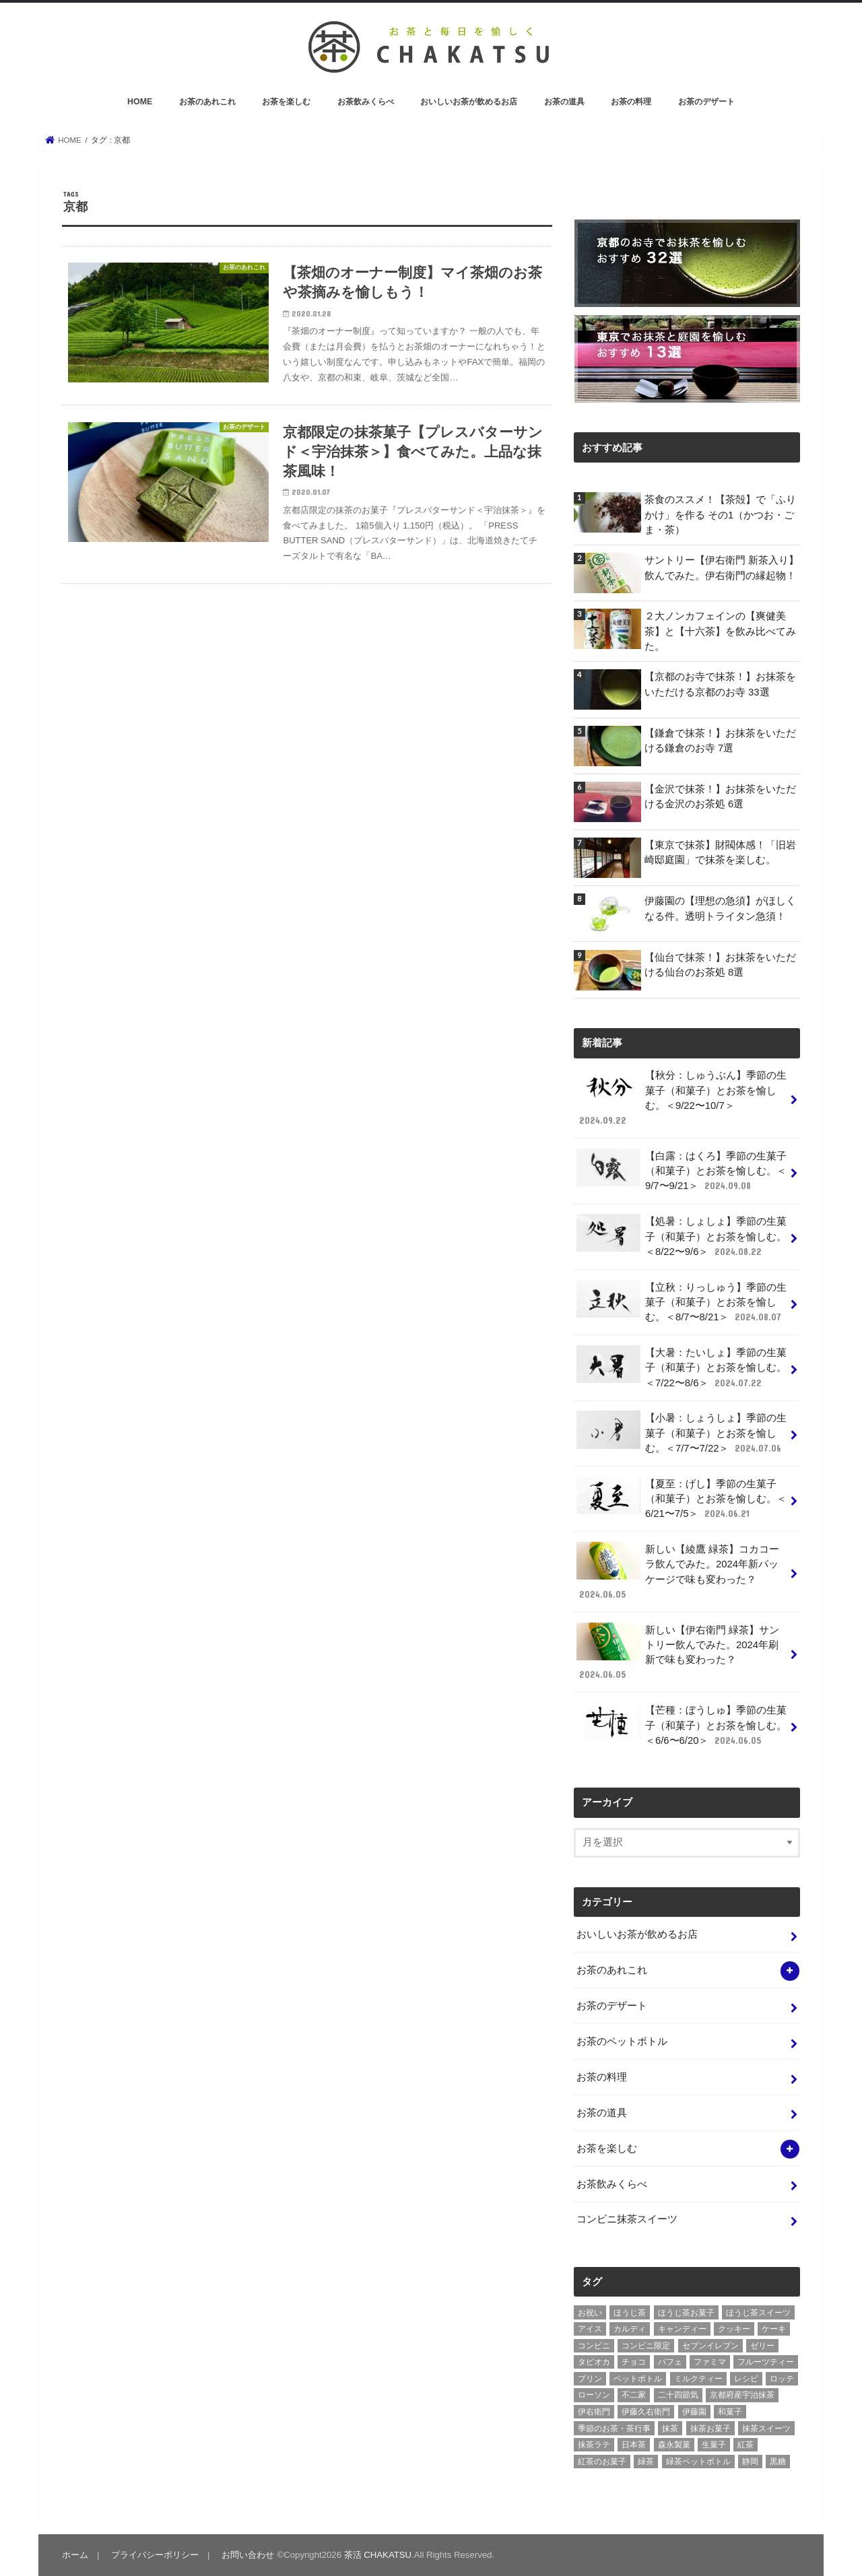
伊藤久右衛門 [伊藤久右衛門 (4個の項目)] (646, 2411)
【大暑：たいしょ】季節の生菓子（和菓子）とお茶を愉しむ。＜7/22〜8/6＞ (681, 1367)
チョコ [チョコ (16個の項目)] (634, 2362)
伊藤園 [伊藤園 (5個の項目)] (694, 2411)
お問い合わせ (248, 2555)
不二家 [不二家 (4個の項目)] (634, 2395)
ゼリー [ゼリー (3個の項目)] (762, 2345)
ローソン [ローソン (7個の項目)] (594, 2395)
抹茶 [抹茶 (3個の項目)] (670, 2428)
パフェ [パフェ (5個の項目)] (670, 2362)
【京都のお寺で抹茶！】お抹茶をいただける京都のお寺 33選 (720, 684)
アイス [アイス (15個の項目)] (590, 2329)
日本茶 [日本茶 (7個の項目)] (634, 2444)
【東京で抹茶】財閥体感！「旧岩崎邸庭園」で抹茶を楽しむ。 (720, 852)
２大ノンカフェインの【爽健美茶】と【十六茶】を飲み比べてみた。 (720, 631)
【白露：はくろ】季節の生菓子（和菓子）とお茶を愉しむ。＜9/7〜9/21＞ (681, 1170)
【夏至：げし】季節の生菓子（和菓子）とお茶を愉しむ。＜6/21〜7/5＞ (681, 1498)
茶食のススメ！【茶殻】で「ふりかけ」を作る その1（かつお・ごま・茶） (720, 514)
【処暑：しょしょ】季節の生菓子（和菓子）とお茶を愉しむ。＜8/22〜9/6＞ (681, 1236)
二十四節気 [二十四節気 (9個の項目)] (678, 2395)
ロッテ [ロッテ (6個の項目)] (782, 2378)
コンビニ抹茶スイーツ (626, 2219)
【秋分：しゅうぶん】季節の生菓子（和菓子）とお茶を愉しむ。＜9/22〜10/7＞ (681, 1097)
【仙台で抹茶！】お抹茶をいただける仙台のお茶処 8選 (720, 965)
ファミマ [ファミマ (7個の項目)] (710, 2362)
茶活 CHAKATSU (377, 2555)
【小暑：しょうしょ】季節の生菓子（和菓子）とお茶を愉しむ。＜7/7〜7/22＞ (681, 1432)
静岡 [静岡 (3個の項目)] (750, 2461)
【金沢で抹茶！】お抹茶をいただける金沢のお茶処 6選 (720, 796)
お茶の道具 (564, 101)
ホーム (75, 2555)
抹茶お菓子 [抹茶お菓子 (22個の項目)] (710, 2428)
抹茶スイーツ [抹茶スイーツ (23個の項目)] (766, 2428)
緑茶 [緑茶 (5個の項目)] (646, 2461)
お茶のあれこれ (207, 101)
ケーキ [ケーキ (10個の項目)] (774, 2329)
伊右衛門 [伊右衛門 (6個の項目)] (594, 2411)
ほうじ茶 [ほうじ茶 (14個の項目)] (630, 2312)
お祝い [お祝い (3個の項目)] (590, 2312)
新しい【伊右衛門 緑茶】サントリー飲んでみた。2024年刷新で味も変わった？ (677, 1652)
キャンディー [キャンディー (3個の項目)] (682, 2329)
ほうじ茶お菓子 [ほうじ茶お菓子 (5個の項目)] (686, 2312)
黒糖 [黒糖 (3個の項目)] (778, 2461)
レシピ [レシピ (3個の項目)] (746, 2378)
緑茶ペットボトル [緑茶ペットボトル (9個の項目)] (698, 2461)
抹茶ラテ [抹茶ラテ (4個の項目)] (594, 2444)
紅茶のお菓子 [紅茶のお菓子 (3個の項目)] (602, 2461)
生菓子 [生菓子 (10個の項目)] (714, 2444)
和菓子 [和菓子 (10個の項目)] (730, 2411)
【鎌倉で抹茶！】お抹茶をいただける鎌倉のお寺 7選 (720, 740)
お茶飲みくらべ (365, 101)
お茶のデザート (706, 101)
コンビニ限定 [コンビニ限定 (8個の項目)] (646, 2345)
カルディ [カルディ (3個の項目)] (630, 2329)
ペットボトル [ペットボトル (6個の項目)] (638, 2378)
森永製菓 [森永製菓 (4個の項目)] (674, 2444)
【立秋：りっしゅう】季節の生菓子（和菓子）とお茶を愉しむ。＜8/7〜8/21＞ (681, 1302)
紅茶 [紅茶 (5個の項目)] (745, 2444)
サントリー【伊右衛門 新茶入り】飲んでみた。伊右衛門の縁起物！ (721, 567)
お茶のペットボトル (621, 2041)
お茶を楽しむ (286, 101)
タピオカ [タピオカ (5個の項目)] (594, 2362)
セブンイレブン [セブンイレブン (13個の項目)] (710, 2345)
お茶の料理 (631, 101)
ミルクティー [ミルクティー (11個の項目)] (698, 2378)
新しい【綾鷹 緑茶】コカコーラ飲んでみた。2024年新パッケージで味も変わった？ (677, 1571)
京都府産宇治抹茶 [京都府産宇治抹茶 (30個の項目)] (742, 2395)
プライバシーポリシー (155, 2555)
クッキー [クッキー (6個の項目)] (734, 2329)
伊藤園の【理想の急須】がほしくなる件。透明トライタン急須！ (720, 908)
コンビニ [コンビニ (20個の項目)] (594, 2345)
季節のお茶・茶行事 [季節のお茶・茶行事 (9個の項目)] (614, 2428)
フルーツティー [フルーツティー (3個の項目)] (765, 2362)
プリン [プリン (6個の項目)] (590, 2378)
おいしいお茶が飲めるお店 (468, 101)
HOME (139, 101)
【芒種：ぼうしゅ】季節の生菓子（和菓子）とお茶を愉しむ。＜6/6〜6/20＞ (681, 1725)
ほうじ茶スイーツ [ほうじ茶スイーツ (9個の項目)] (758, 2312)
